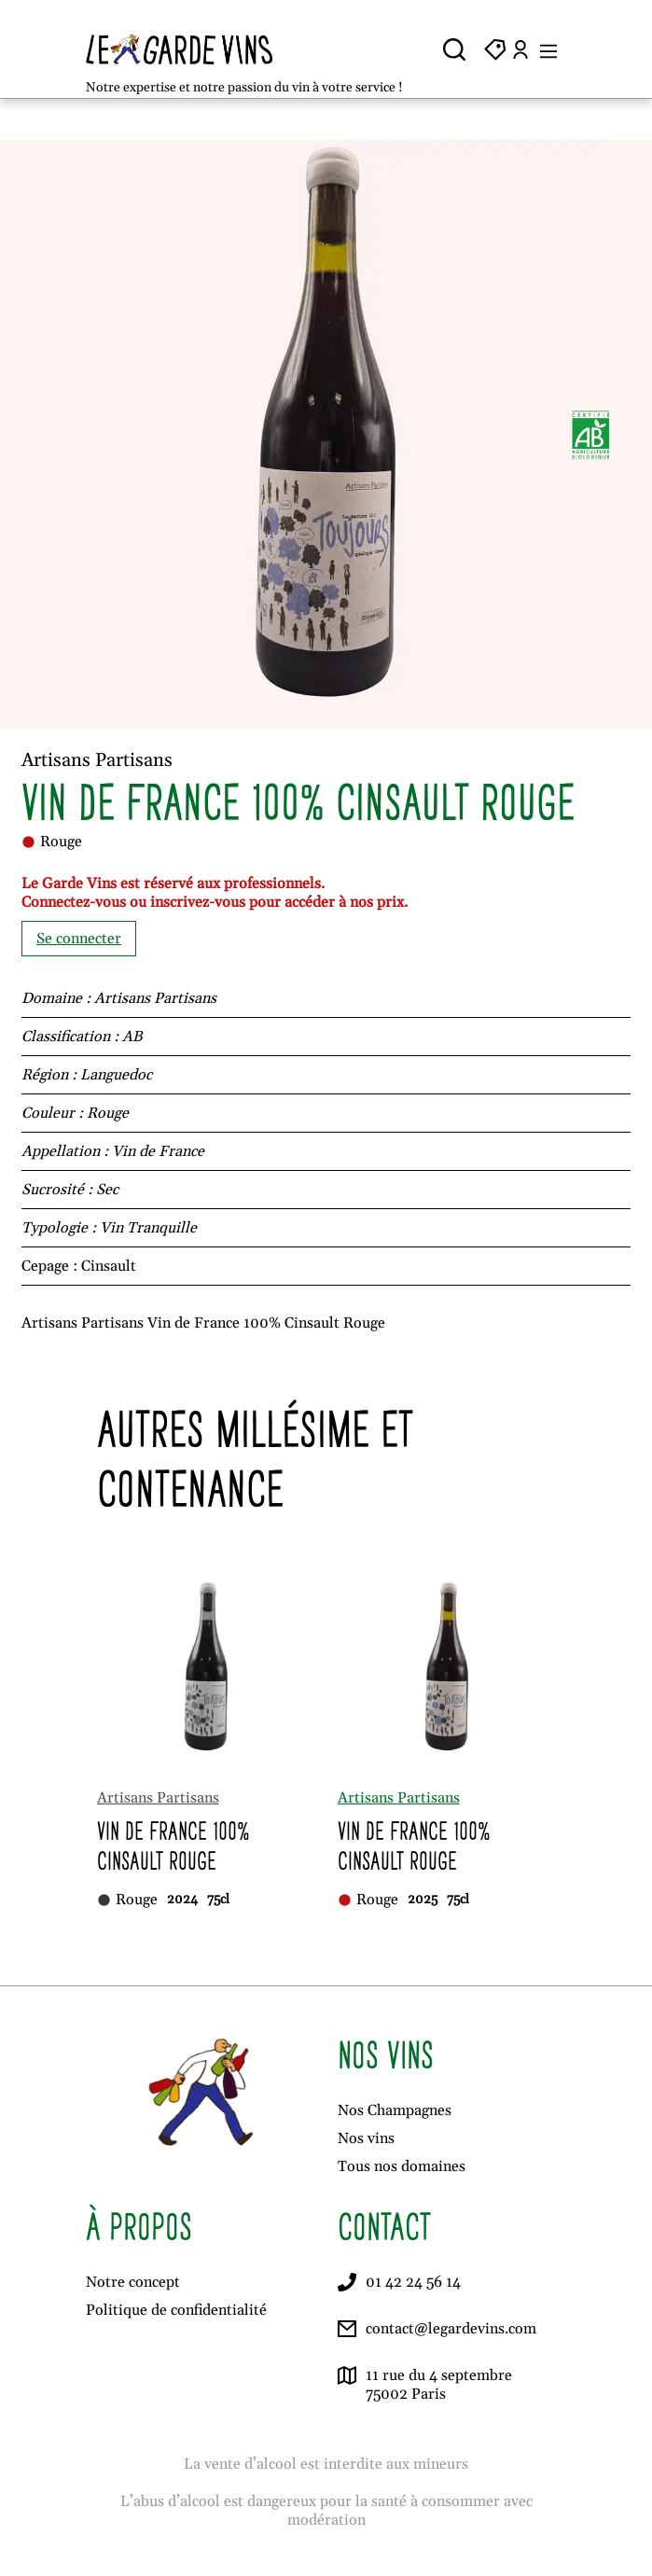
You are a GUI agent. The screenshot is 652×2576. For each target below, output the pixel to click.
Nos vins (366, 2138)
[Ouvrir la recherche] (454, 49)
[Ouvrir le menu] (548, 49)
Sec (107, 1189)
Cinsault (108, 1266)
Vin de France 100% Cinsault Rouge (173, 1846)
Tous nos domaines (401, 2166)
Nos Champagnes (394, 2110)
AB (132, 1036)
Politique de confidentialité (176, 2310)
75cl (218, 1899)
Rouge (108, 1113)
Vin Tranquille (148, 1227)
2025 (422, 1899)
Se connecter (78, 938)
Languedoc (116, 1074)
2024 (182, 1899)
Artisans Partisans (155, 998)
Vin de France (158, 1151)
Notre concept (133, 2282)
